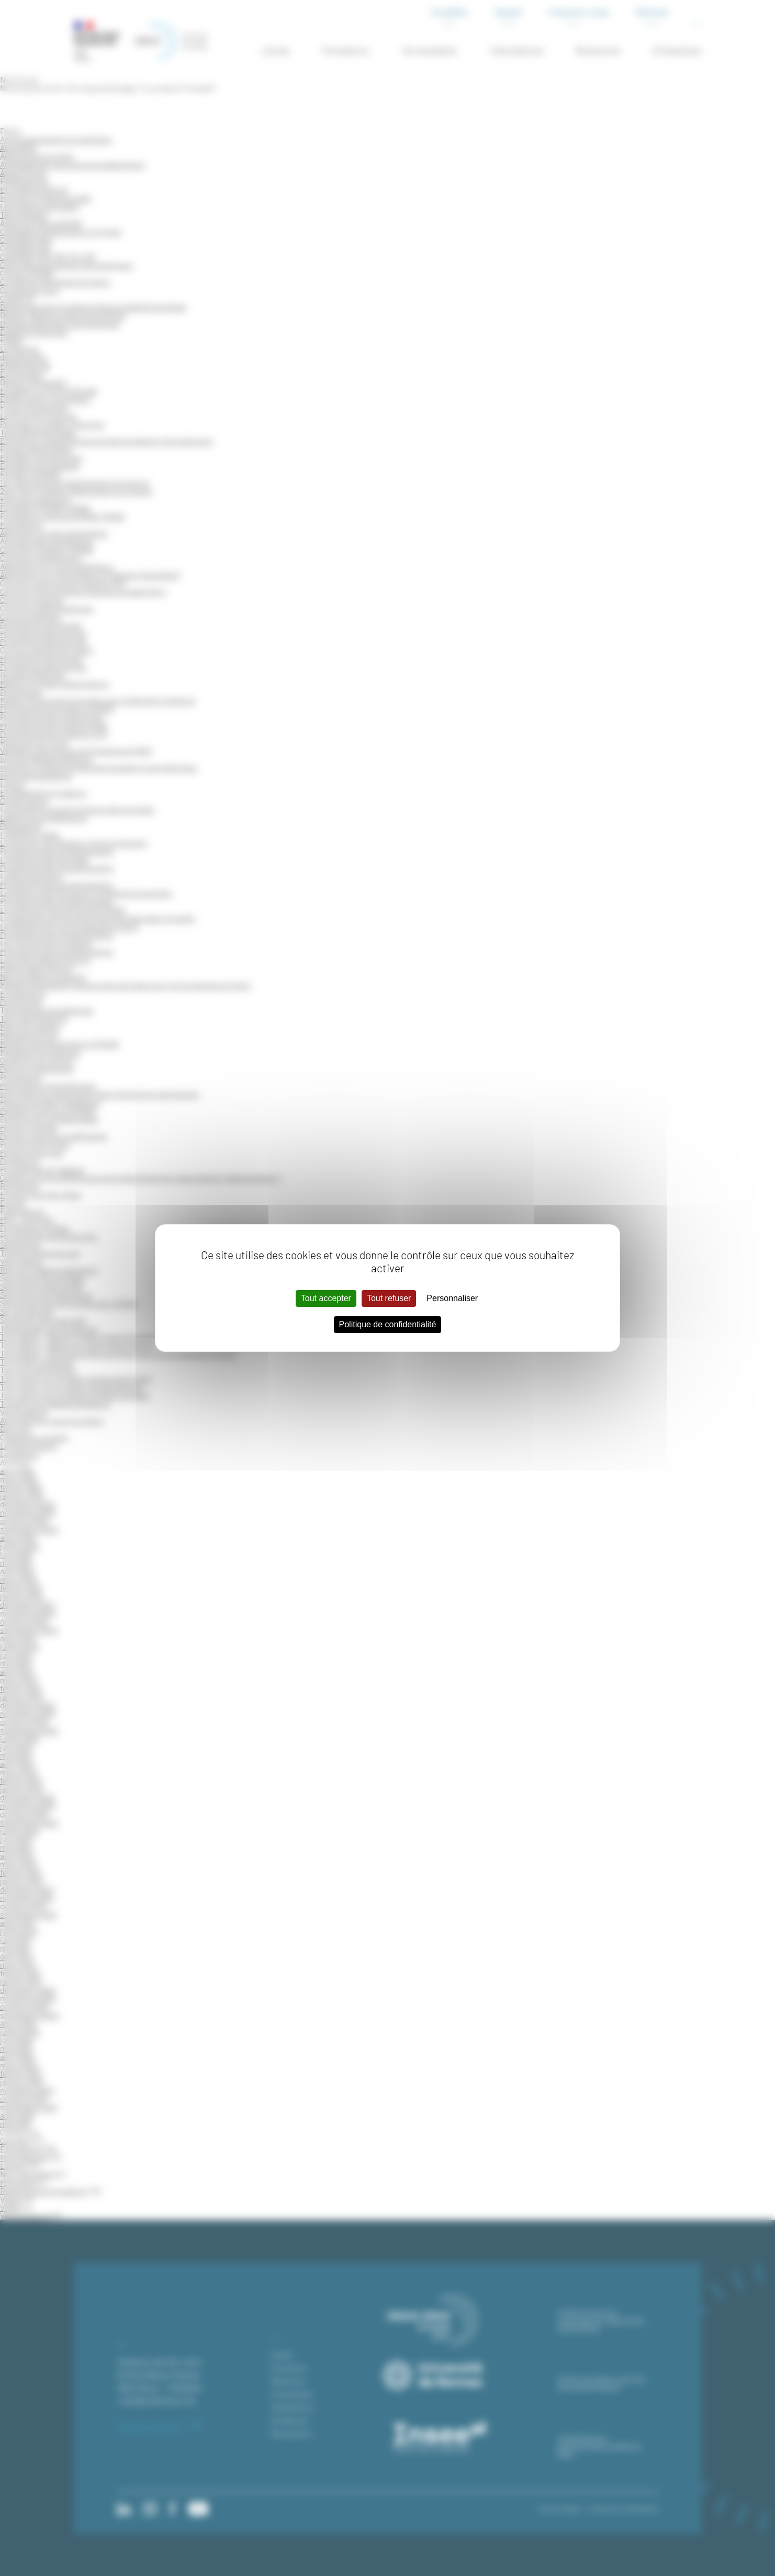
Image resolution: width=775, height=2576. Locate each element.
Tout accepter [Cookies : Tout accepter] (326, 1298)
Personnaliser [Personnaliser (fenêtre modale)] (452, 1298)
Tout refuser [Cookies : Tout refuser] (389, 1298)
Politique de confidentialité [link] (387, 1324)
